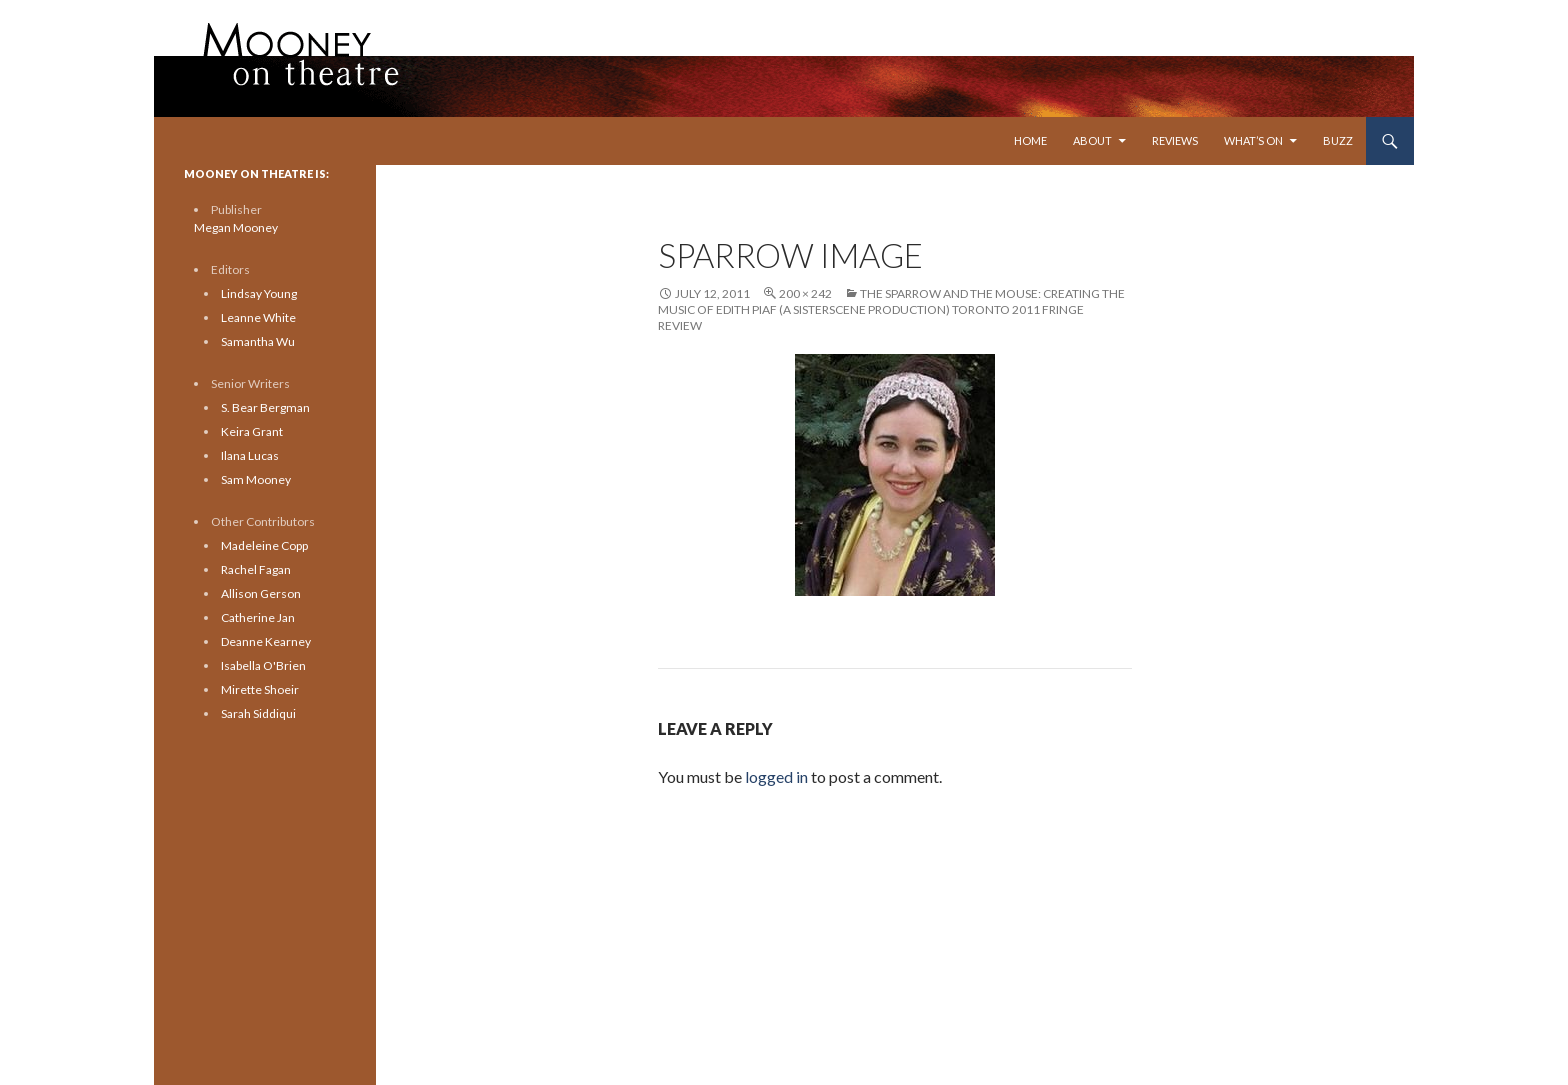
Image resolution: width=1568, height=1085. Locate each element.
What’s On (1253, 140)
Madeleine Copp (264, 545)
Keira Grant (252, 431)
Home (1030, 140)
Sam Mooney (256, 479)
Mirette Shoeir (260, 689)
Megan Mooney (236, 227)
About (1092, 140)
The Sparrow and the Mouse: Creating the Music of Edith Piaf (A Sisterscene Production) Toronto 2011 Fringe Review (891, 309)
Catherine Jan (258, 617)
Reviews (1175, 140)
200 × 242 (805, 293)
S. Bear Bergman (265, 407)
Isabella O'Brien (263, 665)
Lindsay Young (259, 293)
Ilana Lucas (250, 455)
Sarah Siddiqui (258, 713)
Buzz (1338, 140)
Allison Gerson (261, 593)
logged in (776, 776)
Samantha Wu (258, 341)
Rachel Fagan (256, 569)
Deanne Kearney (266, 641)
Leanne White (258, 317)
